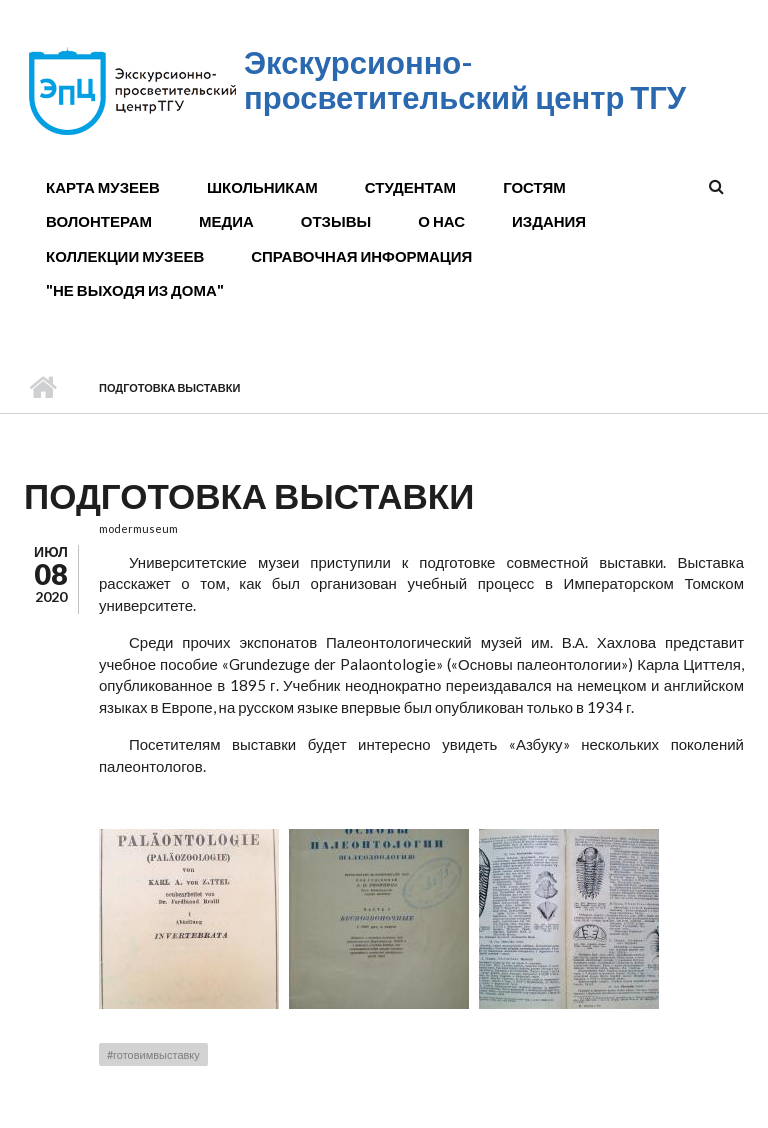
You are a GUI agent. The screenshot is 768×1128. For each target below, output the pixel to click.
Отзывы (336, 221)
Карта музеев (103, 187)
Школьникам (262, 187)
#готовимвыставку (153, 1054)
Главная (42, 388)
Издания (549, 221)
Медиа (226, 221)
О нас (441, 221)
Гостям (534, 187)
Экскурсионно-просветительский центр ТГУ (465, 79)
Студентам (410, 187)
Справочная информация (361, 256)
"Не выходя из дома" (135, 290)
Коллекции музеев (125, 256)
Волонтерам (99, 221)
